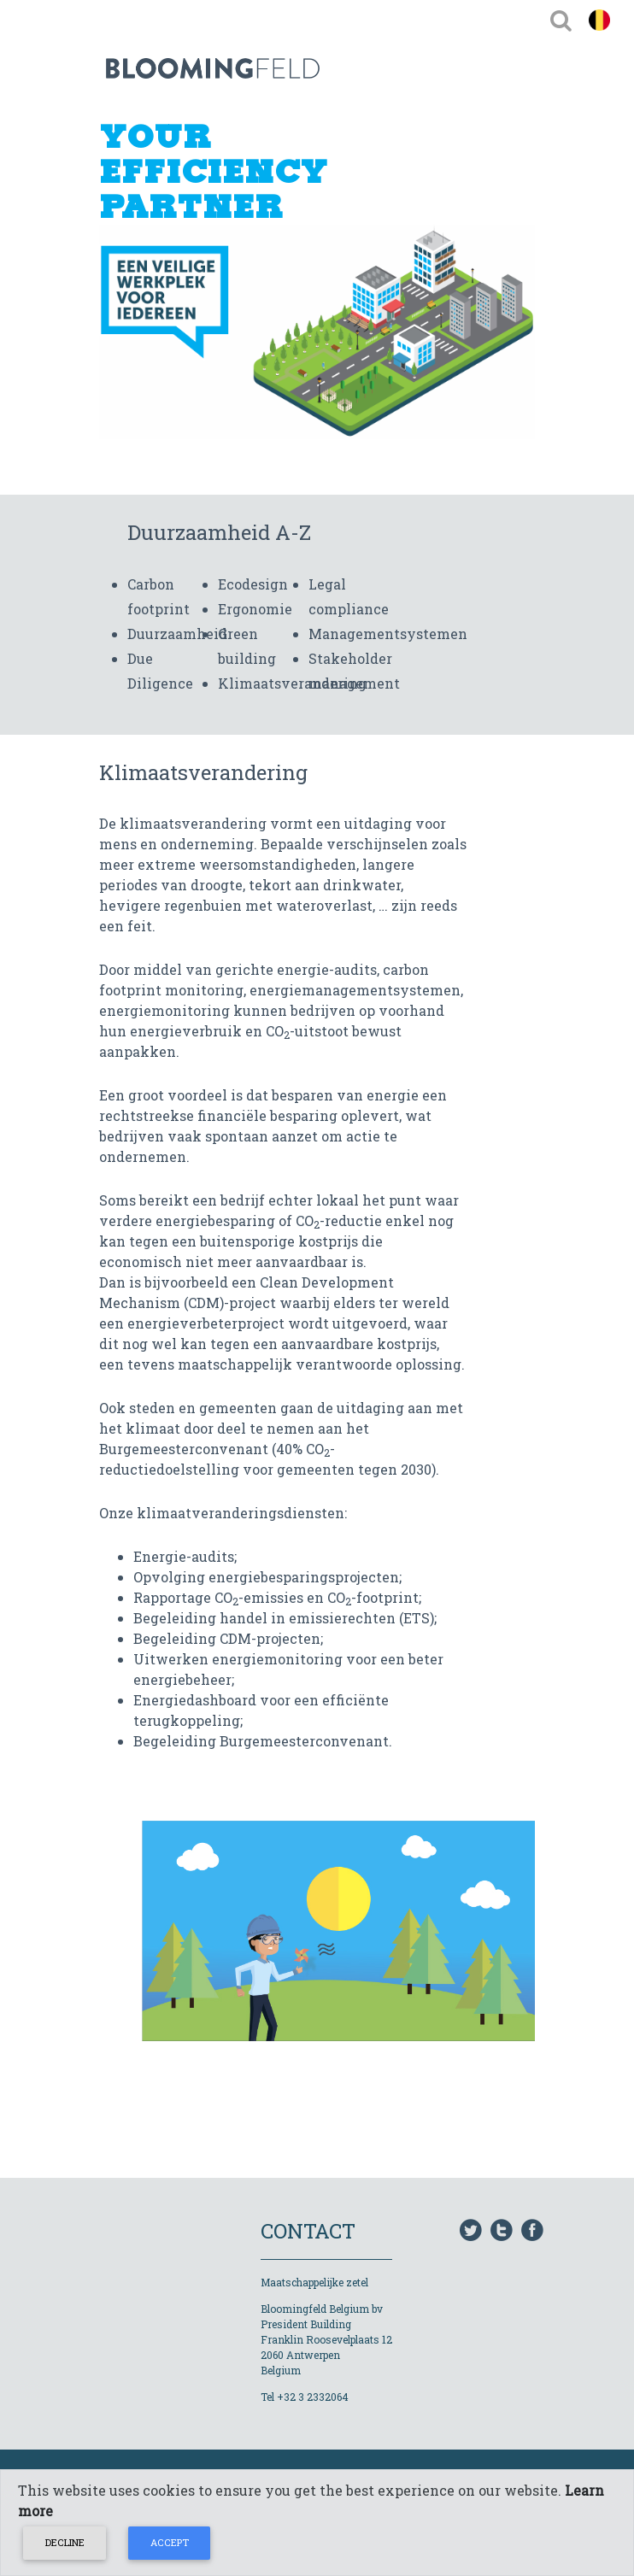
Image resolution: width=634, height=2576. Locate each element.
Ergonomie (255, 609)
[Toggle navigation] (561, 19)
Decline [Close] (65, 2542)
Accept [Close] (169, 2542)
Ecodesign (253, 584)
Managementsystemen (387, 634)
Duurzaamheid (177, 634)
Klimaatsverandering (292, 683)
